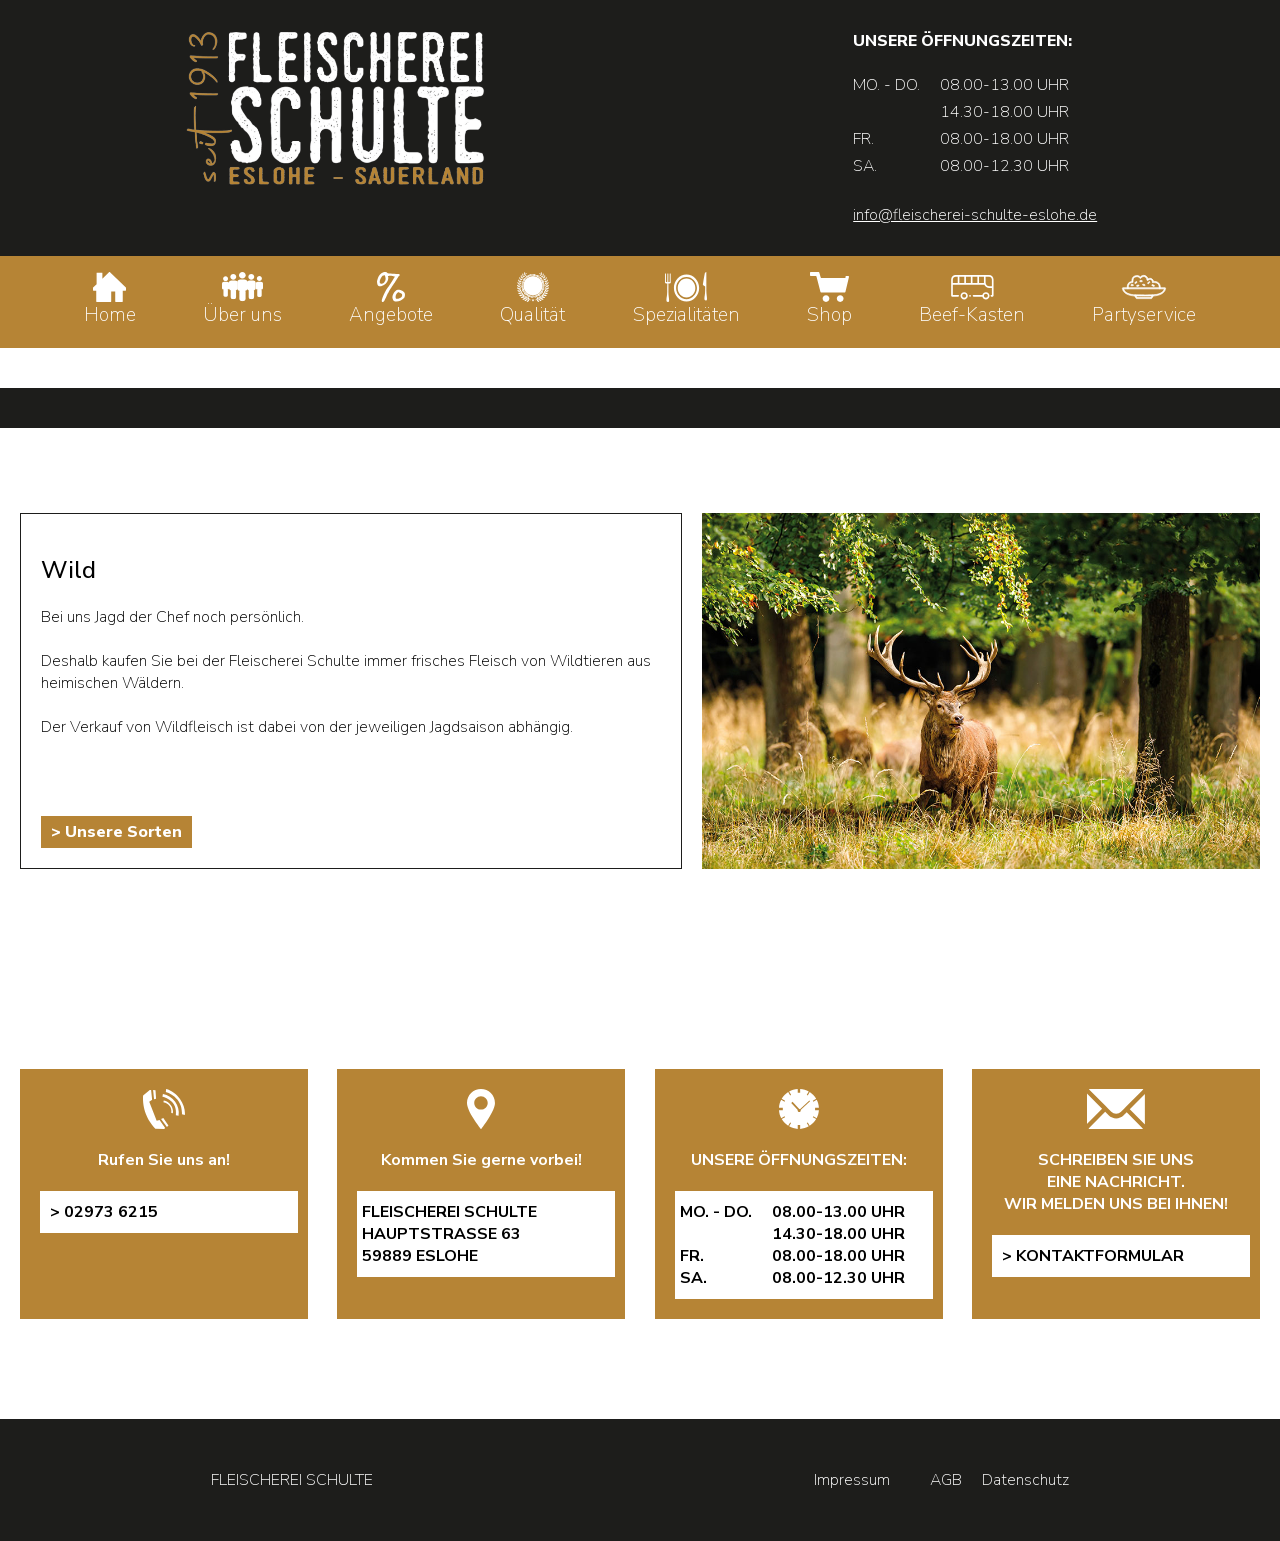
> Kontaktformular (1093, 1256)
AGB (946, 1480)
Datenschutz (1025, 1480)
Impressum (852, 1480)
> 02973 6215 (104, 1212)
